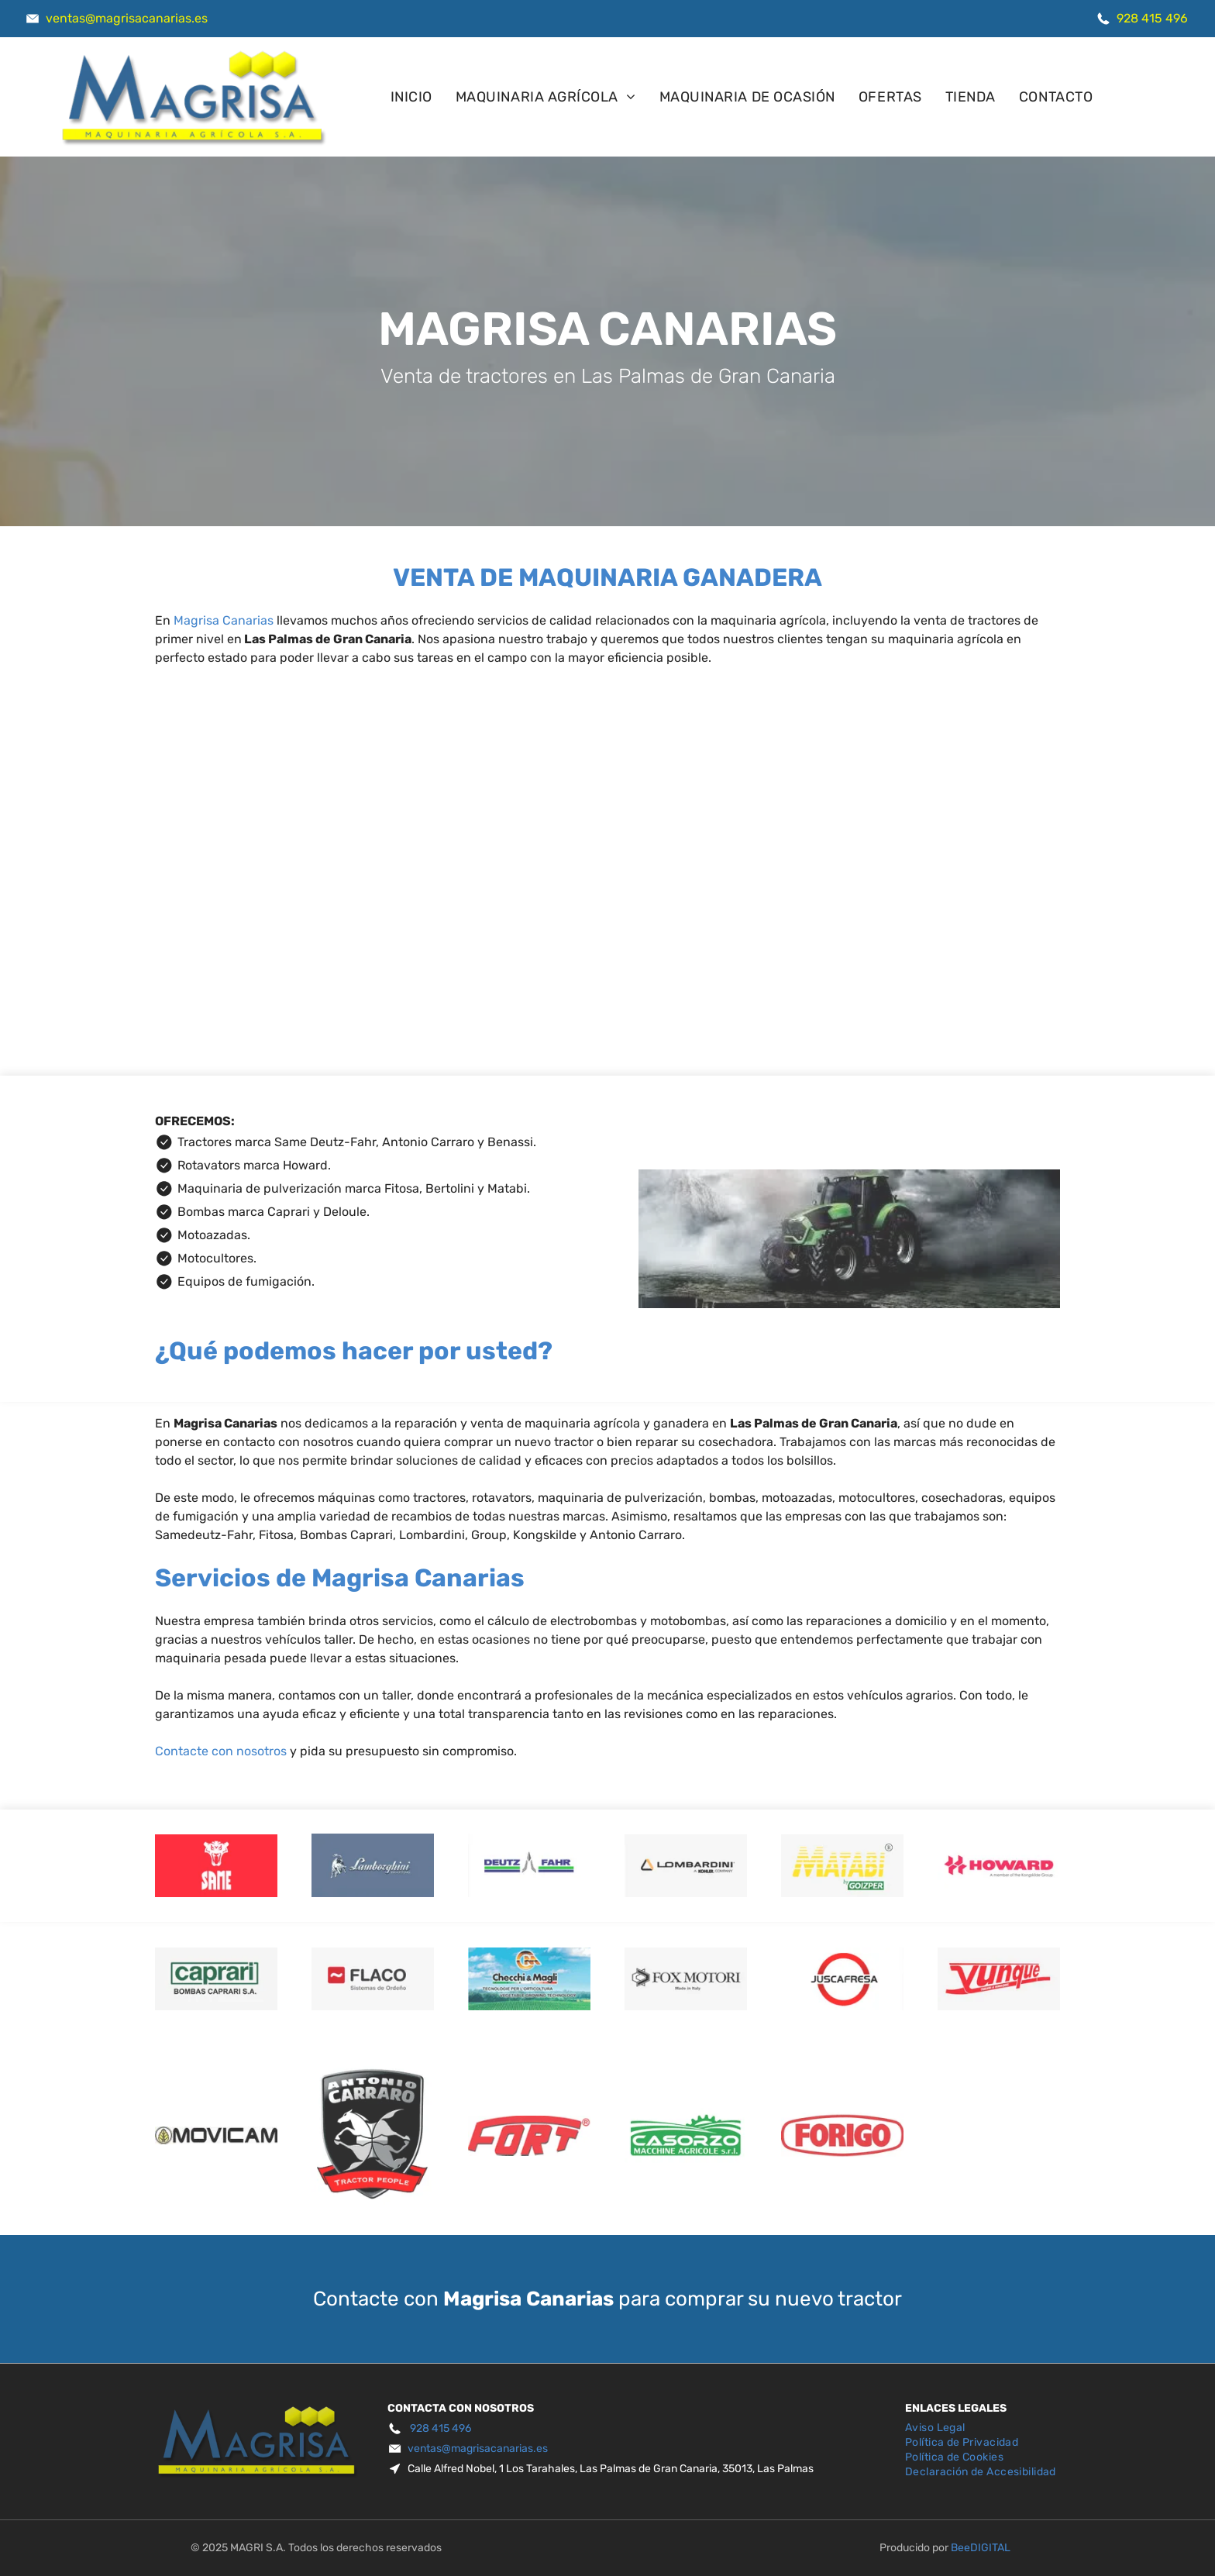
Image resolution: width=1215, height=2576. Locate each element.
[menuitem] (411, 96)
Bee (960, 2547)
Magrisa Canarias (224, 620)
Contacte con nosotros (221, 1751)
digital (990, 2547)
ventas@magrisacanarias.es (127, 18)
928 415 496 (1152, 18)
